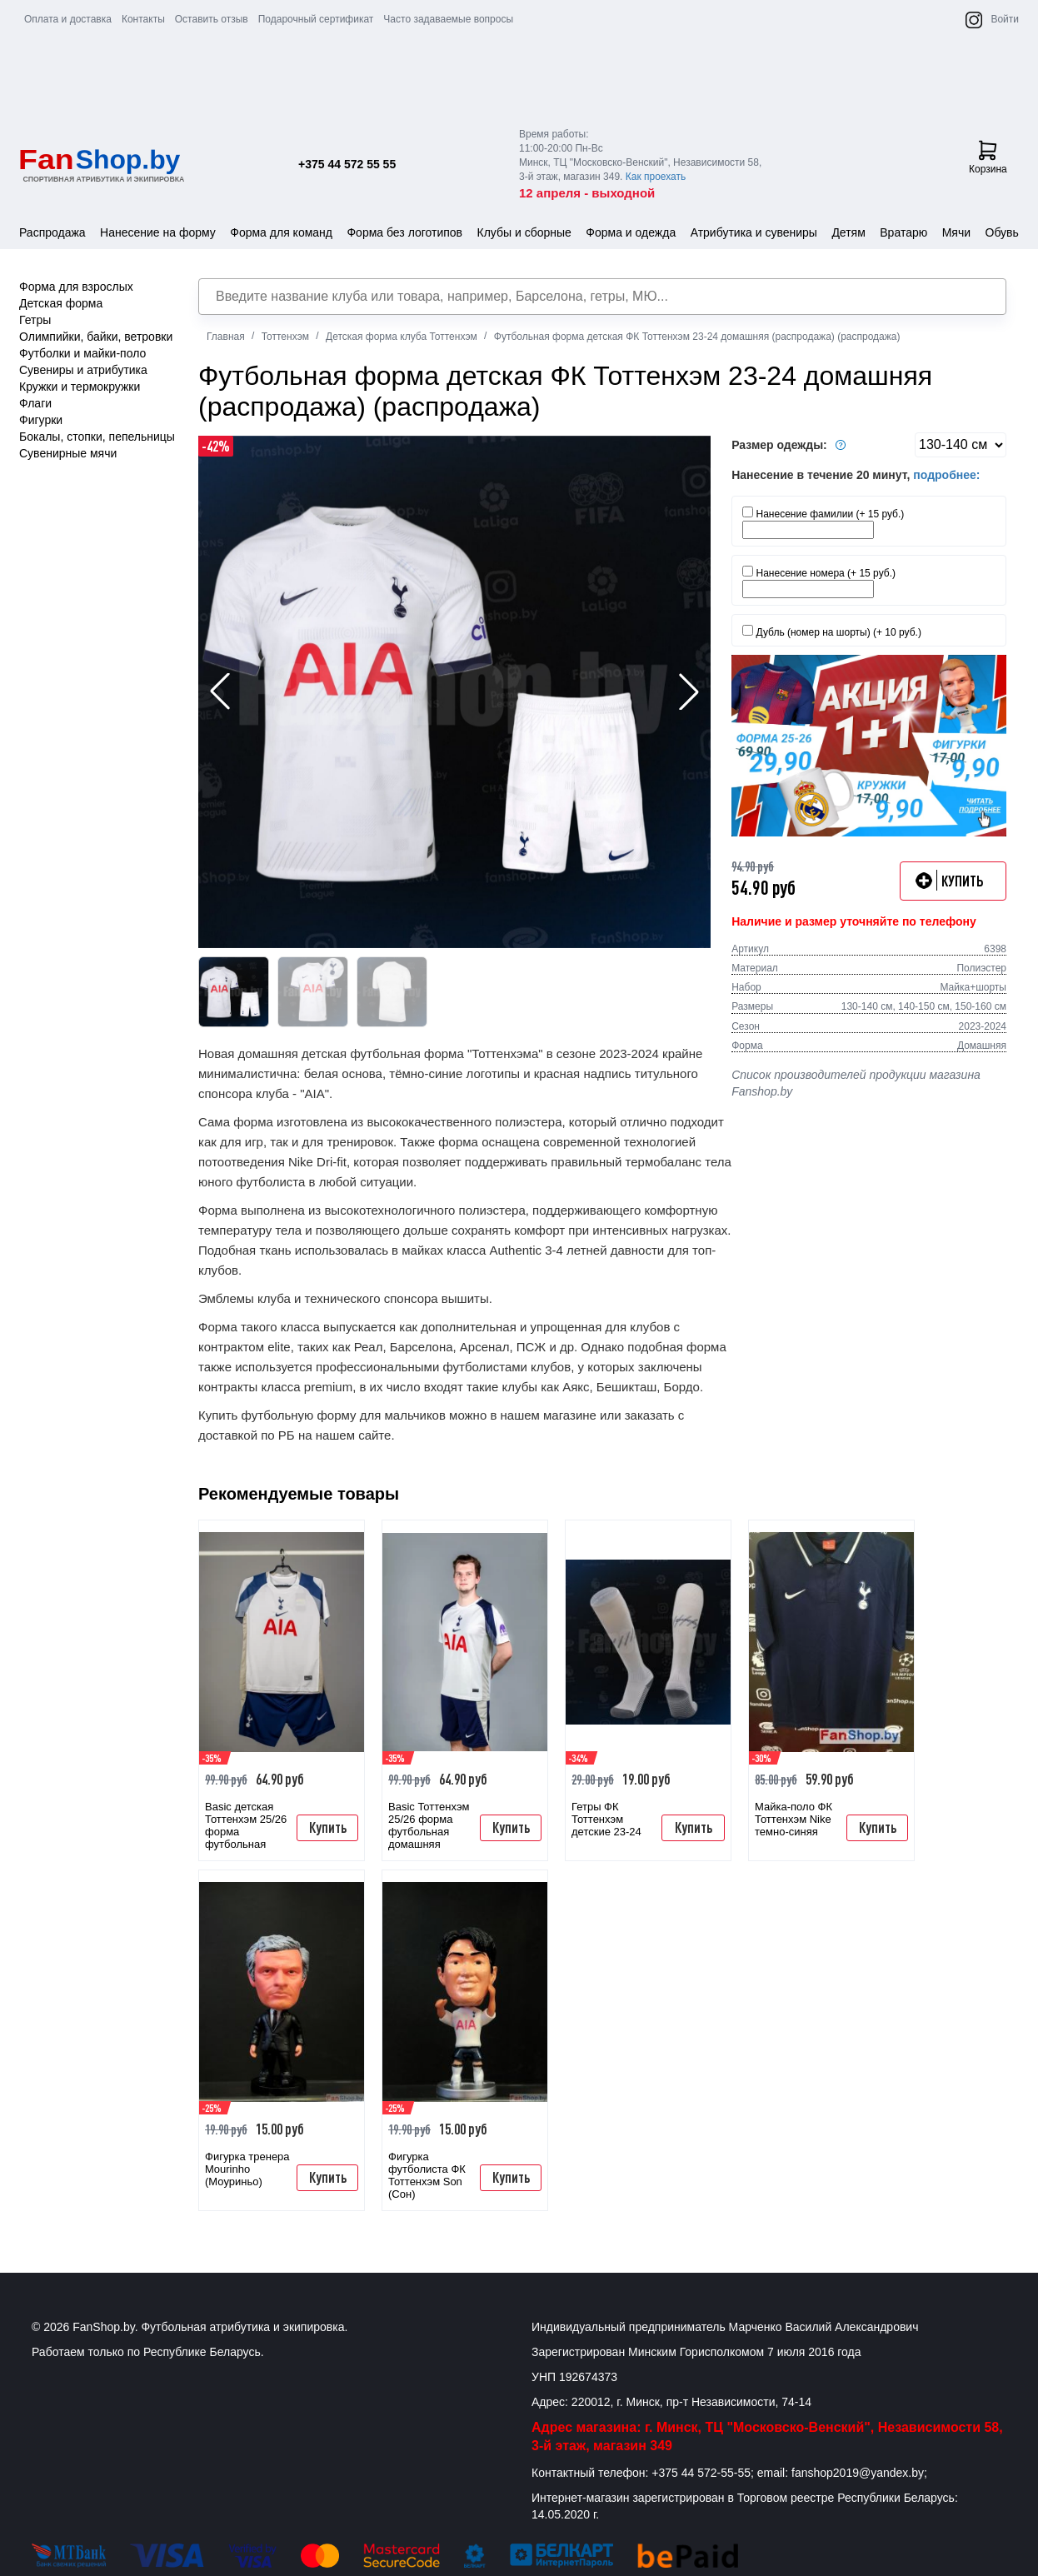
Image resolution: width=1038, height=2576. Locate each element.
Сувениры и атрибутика (83, 370)
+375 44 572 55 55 (347, 164)
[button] (689, 691)
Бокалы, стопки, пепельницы (97, 436)
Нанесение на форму (158, 232)
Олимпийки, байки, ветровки (95, 336)
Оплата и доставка (68, 19)
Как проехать (656, 176)
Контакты (143, 19)
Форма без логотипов (404, 232)
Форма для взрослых (76, 286)
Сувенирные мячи (68, 453)
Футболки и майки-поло (82, 353)
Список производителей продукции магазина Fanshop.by (856, 1083)
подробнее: (946, 475)
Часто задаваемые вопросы (448, 19)
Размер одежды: (790, 445)
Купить (328, 1827)
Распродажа (52, 232)
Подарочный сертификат (316, 19)
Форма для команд (281, 232)
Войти (1005, 19)
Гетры (35, 320)
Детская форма (60, 303)
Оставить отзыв (211, 19)
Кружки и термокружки (79, 386)
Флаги (35, 403)
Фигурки (40, 420)
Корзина (988, 157)
